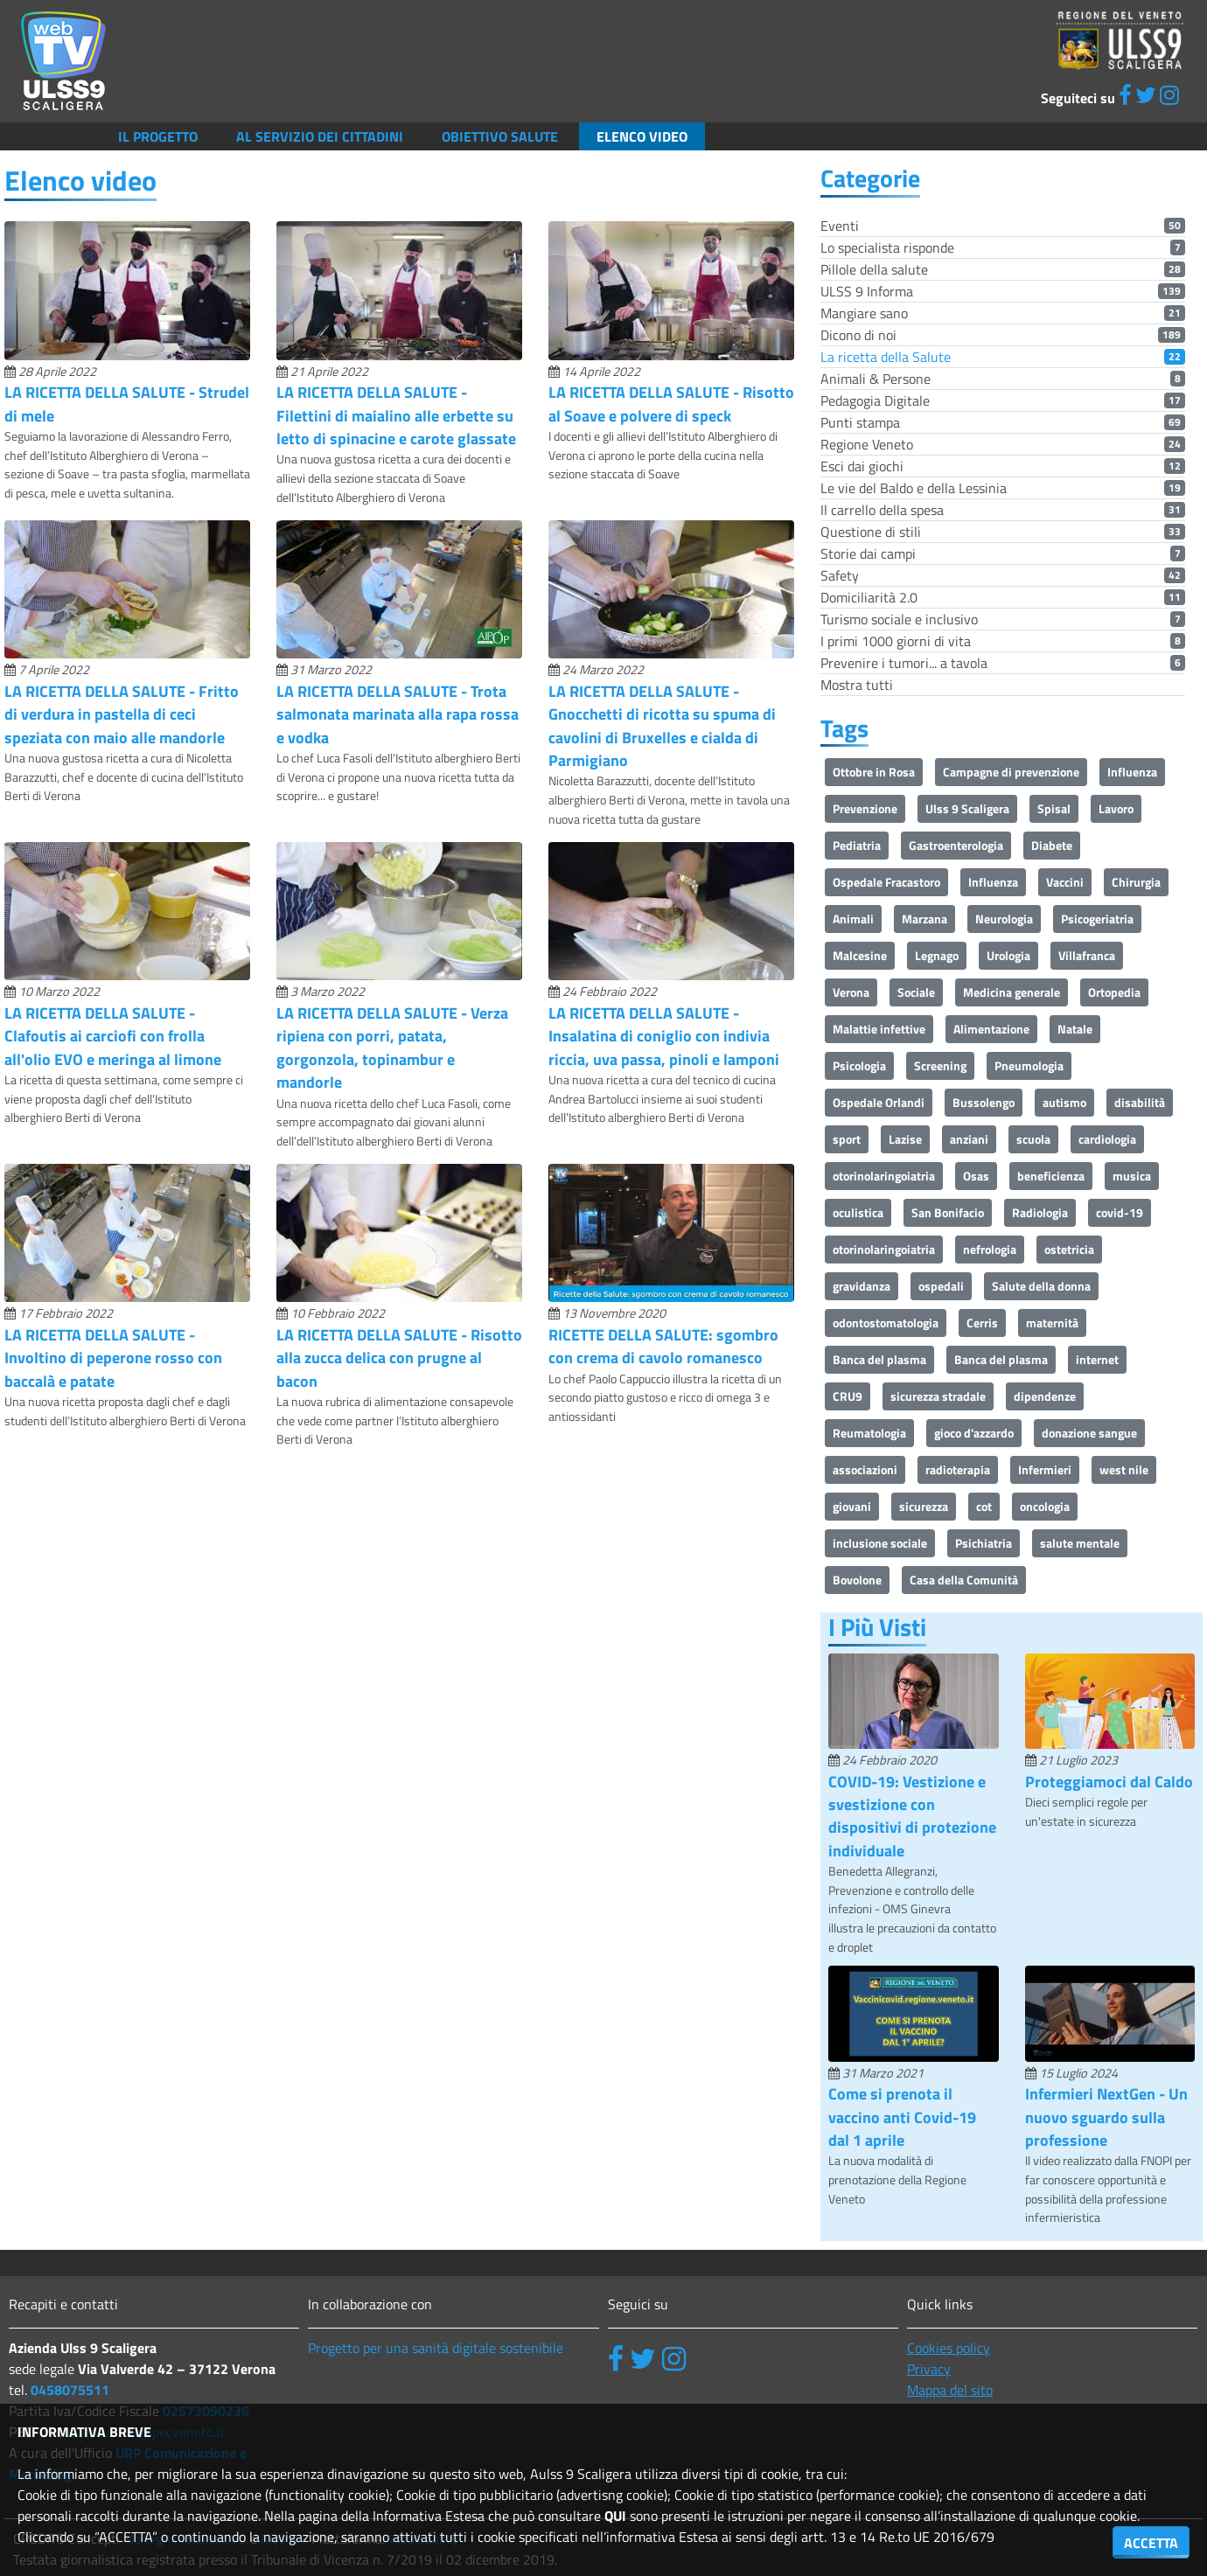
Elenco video (642, 136)
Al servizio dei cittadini (319, 136)
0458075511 (70, 2389)
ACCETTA (1151, 2542)
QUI (615, 2515)
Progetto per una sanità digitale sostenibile (435, 2347)
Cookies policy (948, 2347)
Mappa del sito (950, 2389)
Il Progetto (158, 136)
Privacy (929, 2368)
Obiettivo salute (500, 136)
